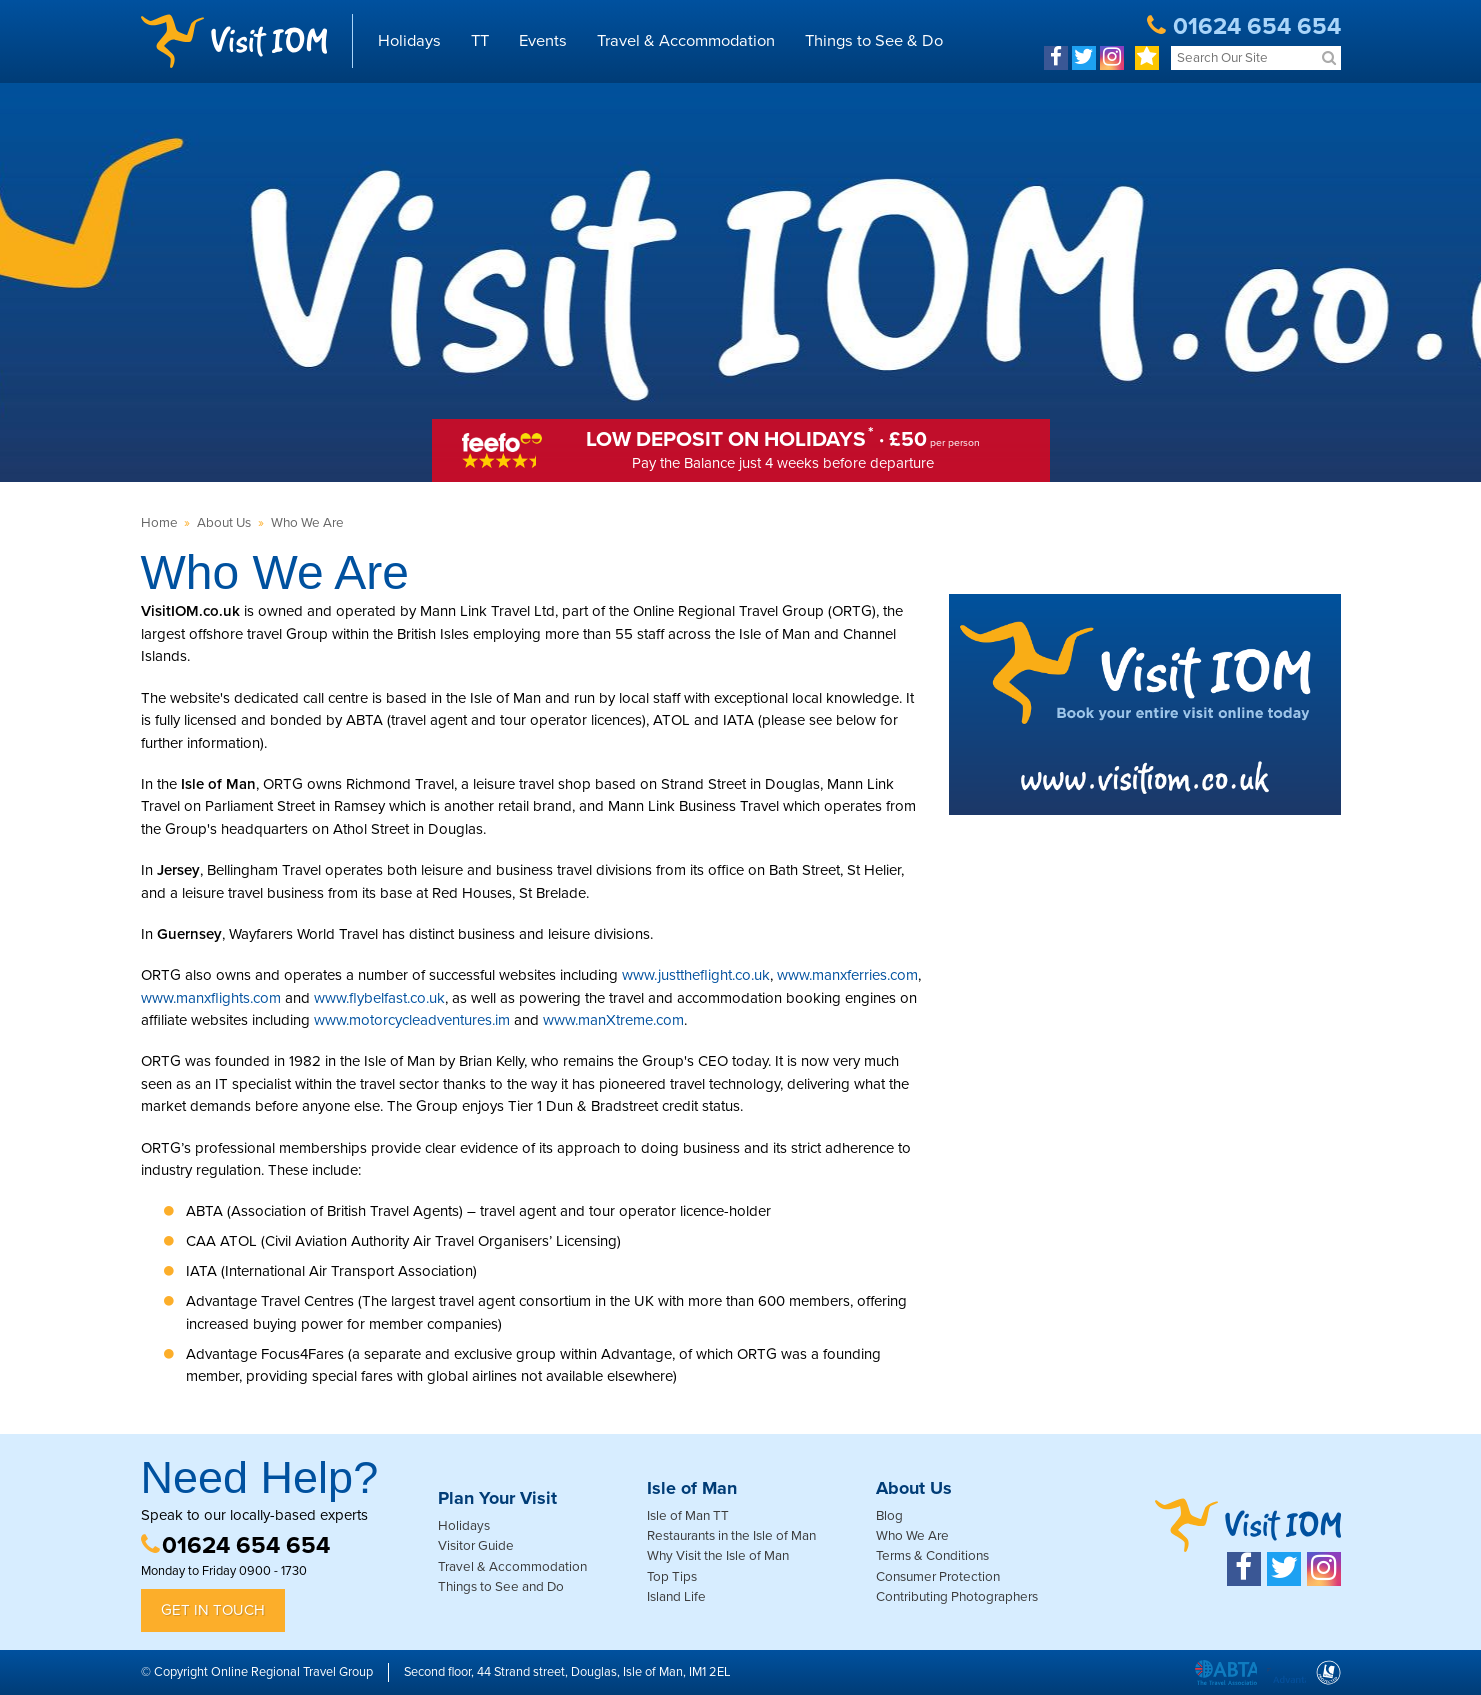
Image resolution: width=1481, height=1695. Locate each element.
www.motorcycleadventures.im (412, 1020)
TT (480, 41)
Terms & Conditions (932, 1556)
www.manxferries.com (847, 975)
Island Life (676, 1597)
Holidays (409, 41)
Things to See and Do (501, 1587)
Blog (889, 1516)
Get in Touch (213, 1610)
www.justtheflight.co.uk (696, 975)
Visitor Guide (476, 1546)
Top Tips (672, 1577)
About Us (224, 523)
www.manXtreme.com (613, 1020)
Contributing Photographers (957, 1597)
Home (159, 523)
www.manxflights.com (211, 998)
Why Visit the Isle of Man (718, 1556)
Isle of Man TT (688, 1516)
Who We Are (307, 523)
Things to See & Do (874, 41)
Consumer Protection (938, 1577)
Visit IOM (234, 41)
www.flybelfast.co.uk (379, 998)
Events (543, 41)
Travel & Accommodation (686, 41)
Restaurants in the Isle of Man (731, 1536)
